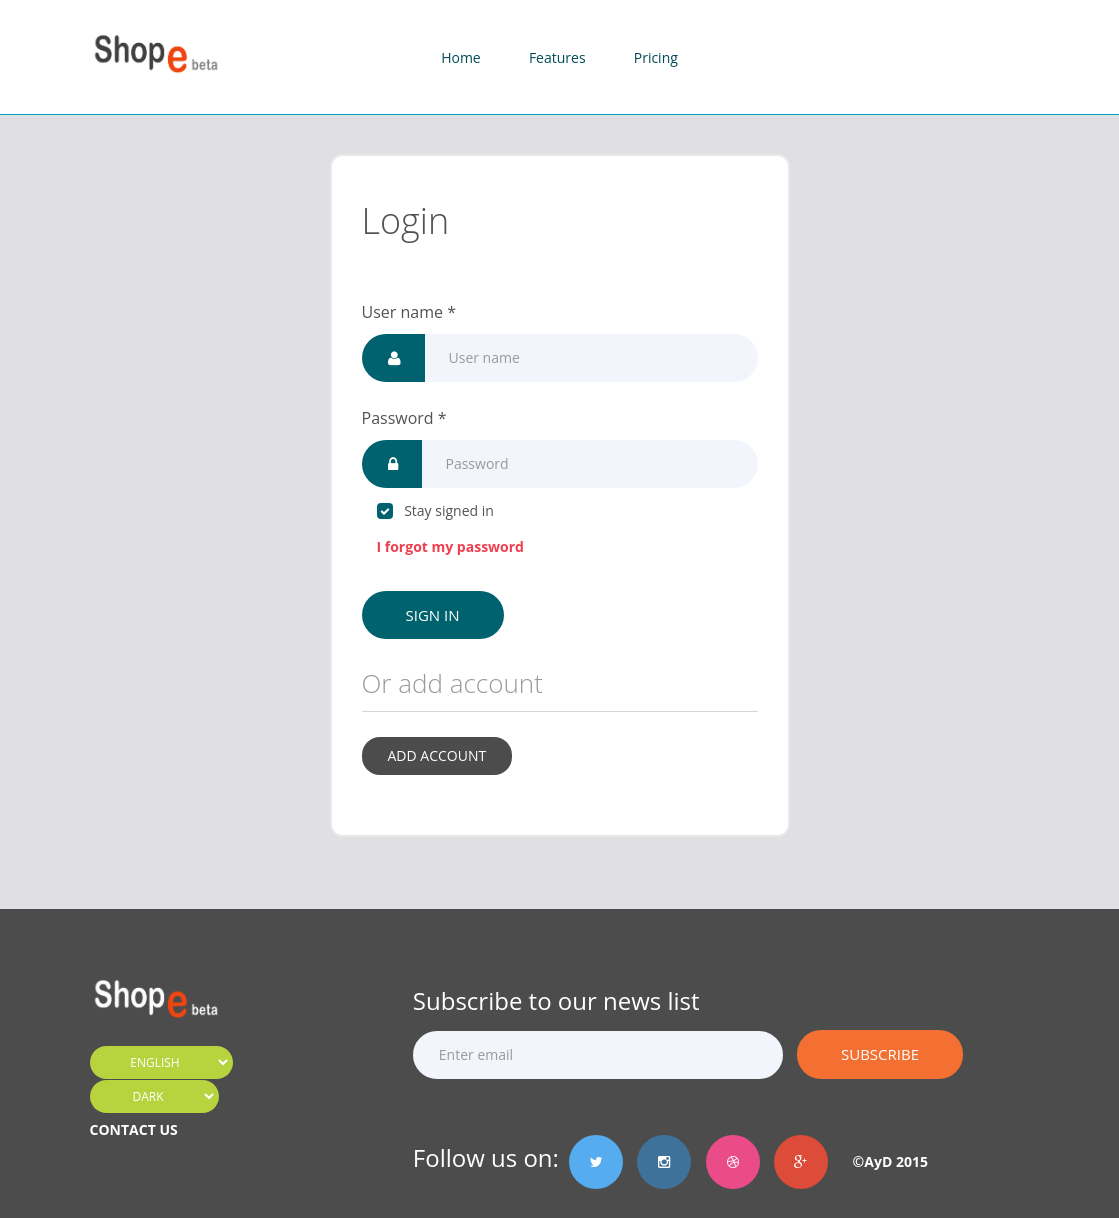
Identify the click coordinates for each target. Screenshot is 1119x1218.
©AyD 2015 (883, 1161)
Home (461, 57)
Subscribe (880, 1054)
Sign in (433, 615)
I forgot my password (450, 546)
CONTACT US (134, 1129)
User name (409, 312)
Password (404, 418)
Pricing (656, 57)
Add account (437, 755)
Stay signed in (435, 510)
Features (557, 57)
